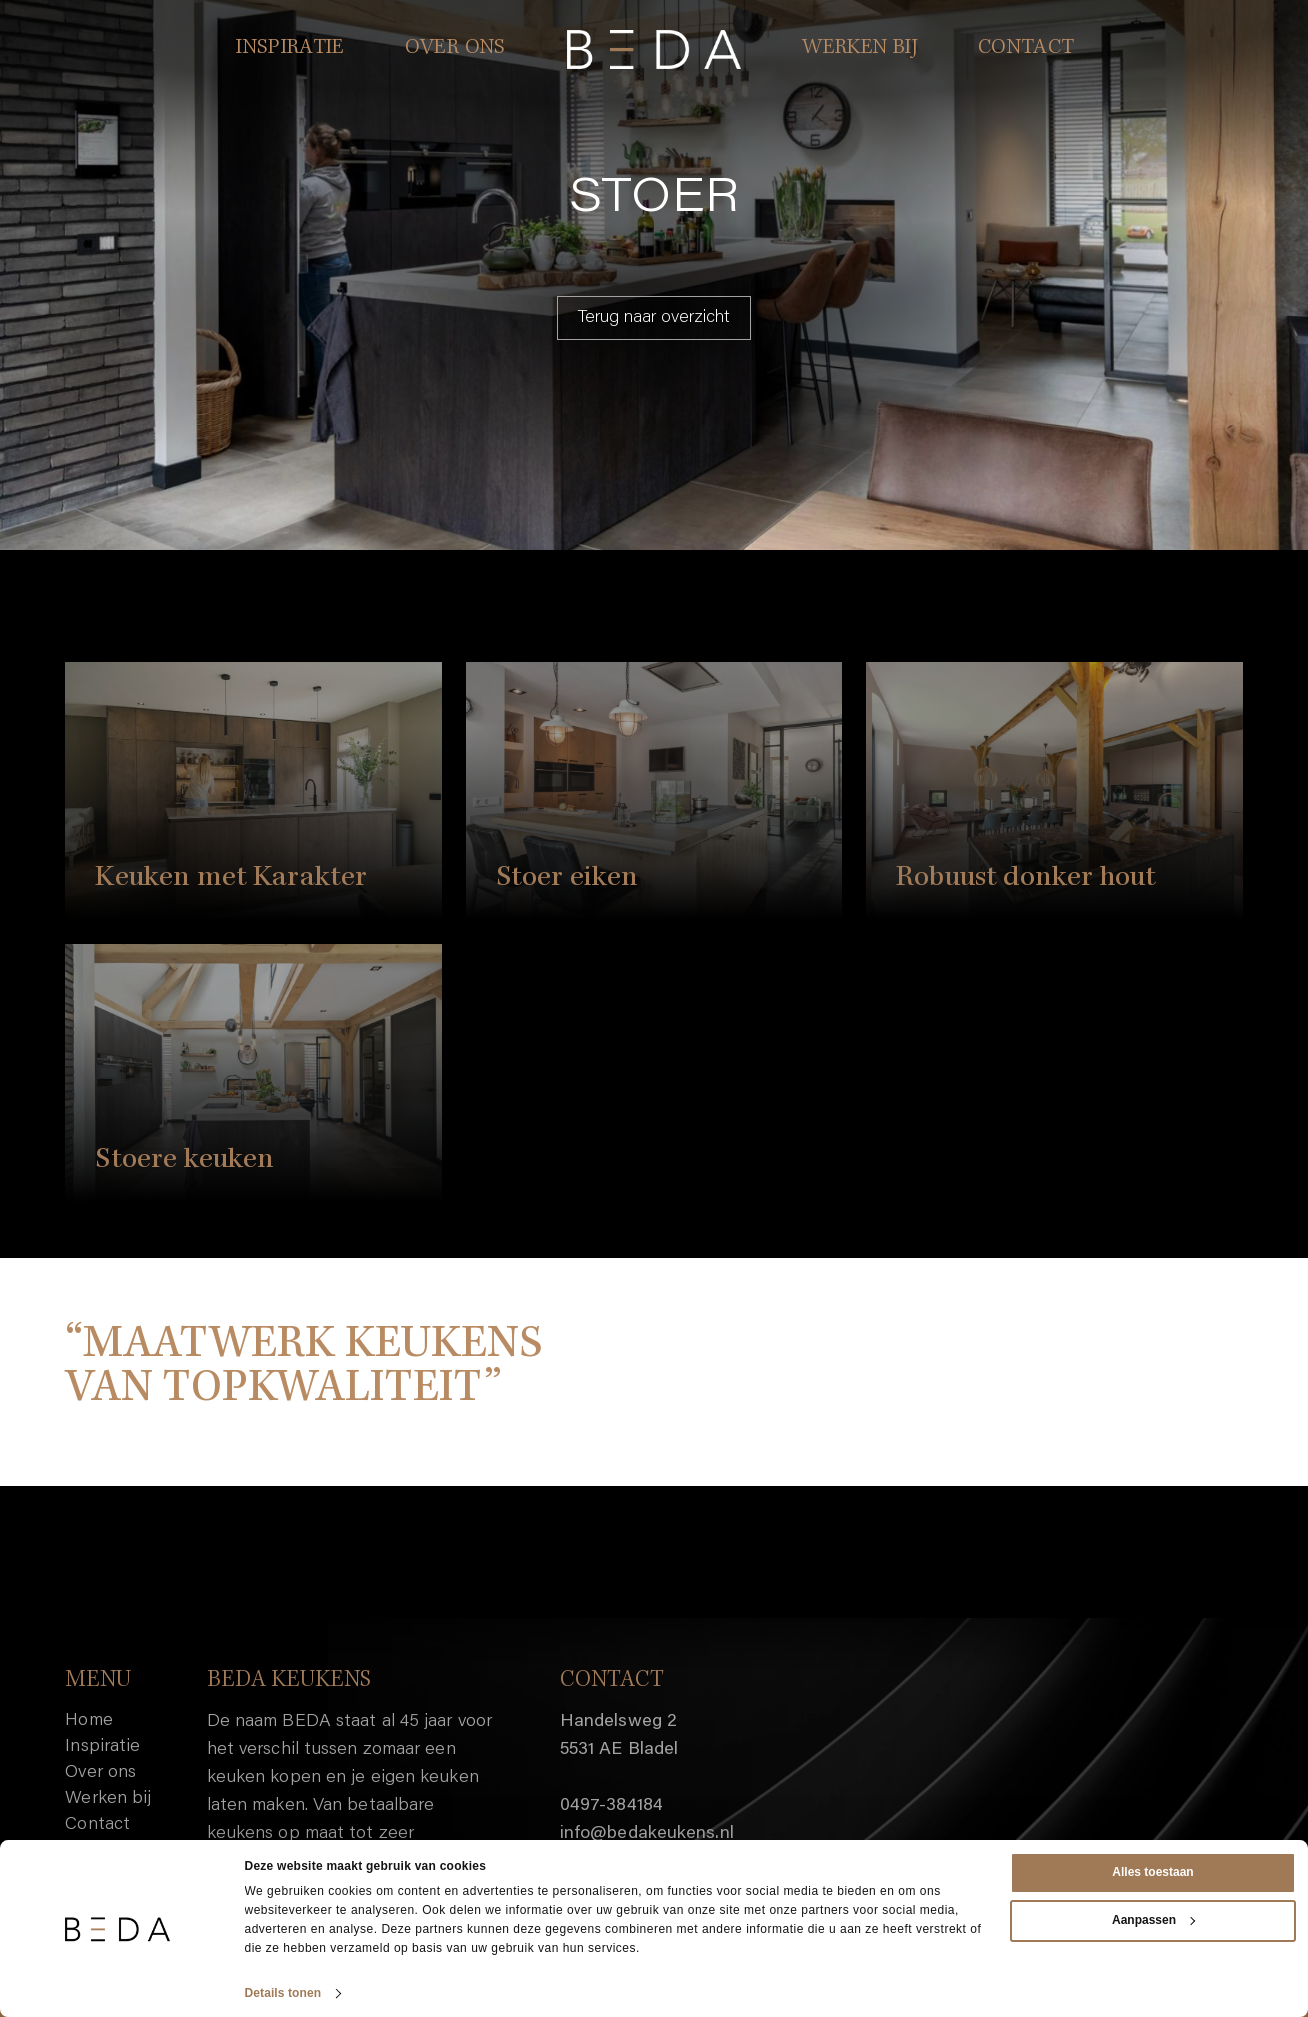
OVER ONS (455, 49)
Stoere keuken (184, 1161)
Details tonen (283, 1993)
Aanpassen (1153, 1920)
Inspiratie (102, 1747)
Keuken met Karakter (231, 879)
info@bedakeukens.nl (647, 1834)
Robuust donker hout (1026, 879)
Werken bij (108, 1799)
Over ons (100, 1773)
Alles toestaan (1152, 1872)
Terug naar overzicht (654, 318)
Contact (97, 1825)
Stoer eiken (567, 879)
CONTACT (1026, 49)
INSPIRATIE (290, 49)
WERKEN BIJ (860, 49)
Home (88, 1721)
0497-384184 (611, 1806)
